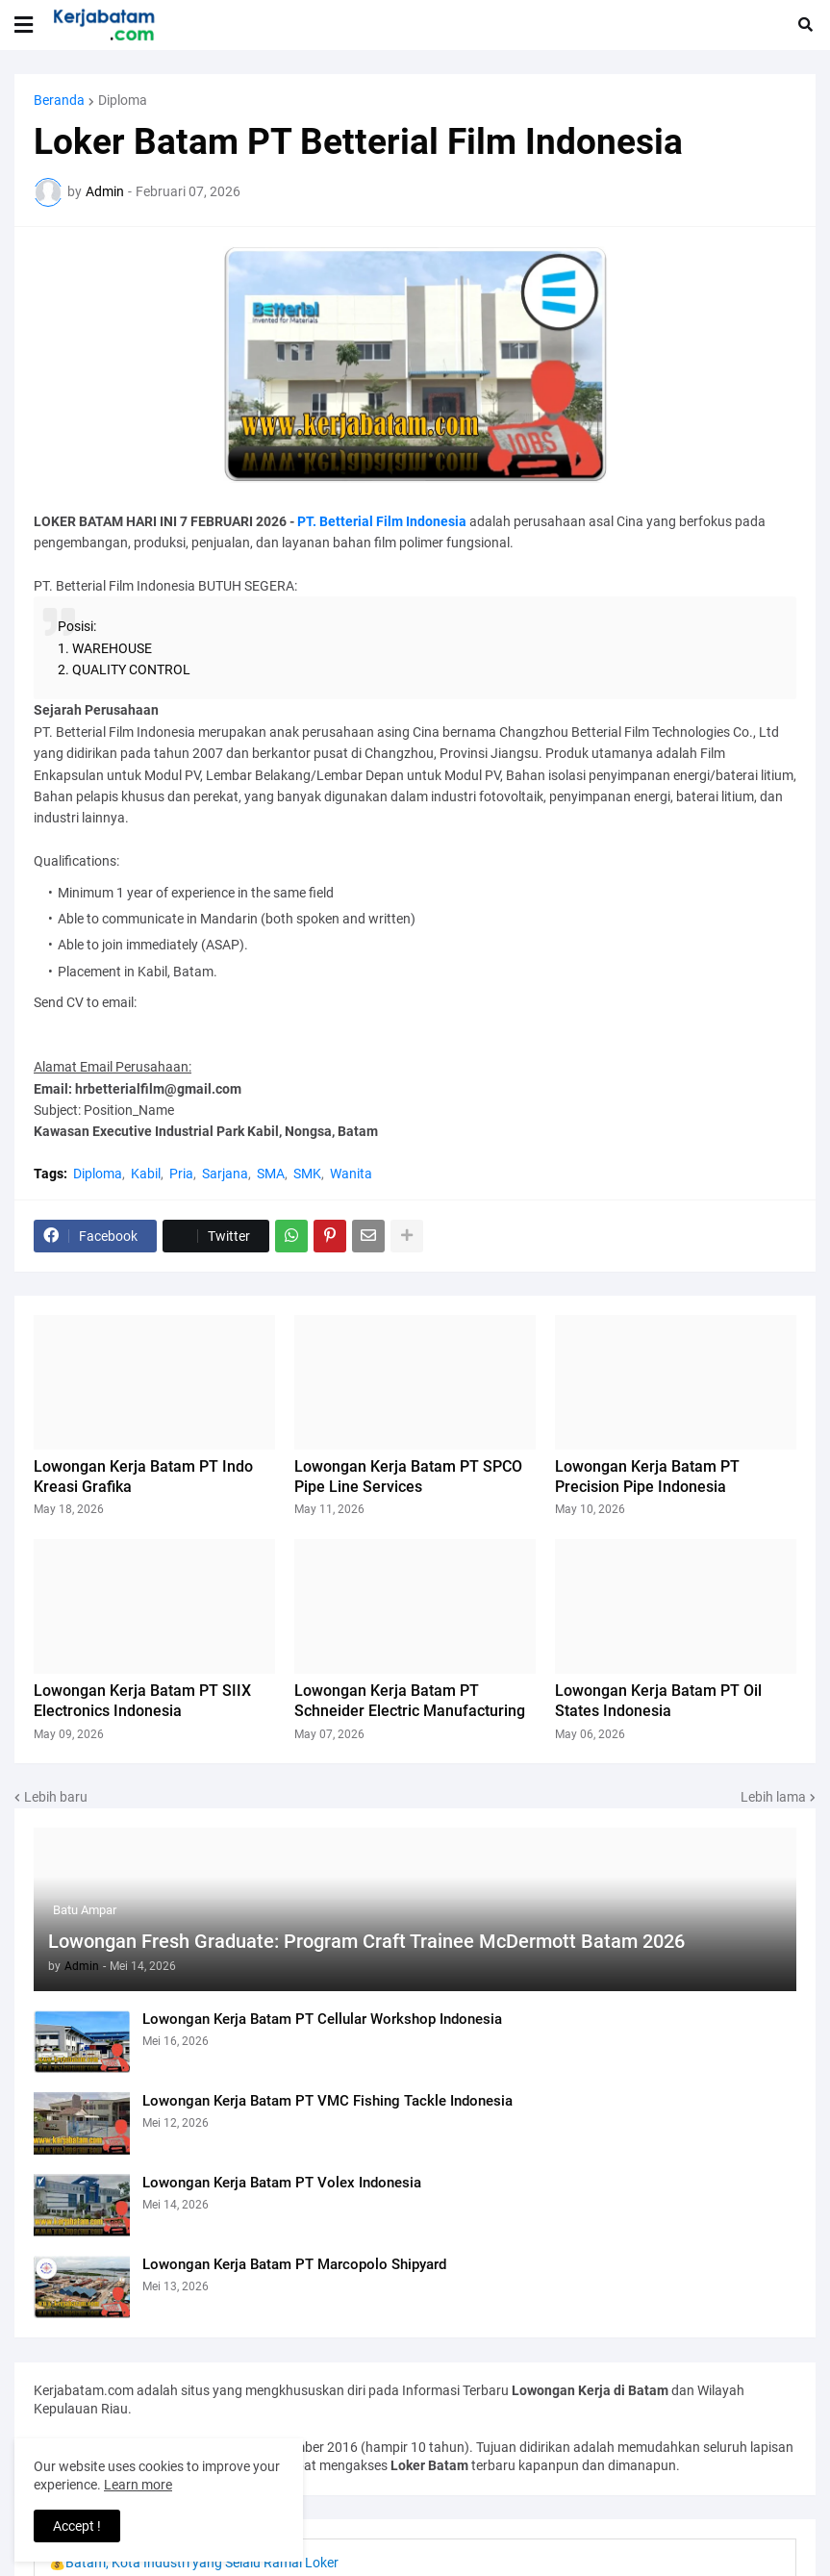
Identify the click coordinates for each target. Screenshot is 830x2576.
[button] (23, 25)
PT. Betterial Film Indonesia (381, 521)
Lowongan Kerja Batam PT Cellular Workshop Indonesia (322, 2019)
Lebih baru (56, 1797)
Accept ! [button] (77, 2526)
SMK (307, 1173)
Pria (181, 1173)
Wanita (351, 1173)
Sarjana (225, 1173)
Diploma (122, 100)
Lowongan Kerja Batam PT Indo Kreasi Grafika (143, 1476)
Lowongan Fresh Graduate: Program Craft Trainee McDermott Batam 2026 (366, 1941)
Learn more (138, 2484)
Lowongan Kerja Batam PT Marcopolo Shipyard (294, 2264)
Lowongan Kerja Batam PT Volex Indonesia (281, 2182)
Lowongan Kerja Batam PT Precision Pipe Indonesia (647, 1476)
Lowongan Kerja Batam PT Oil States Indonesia (658, 1700)
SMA (271, 1173)
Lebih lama (773, 1797)
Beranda (59, 100)
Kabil (146, 1173)
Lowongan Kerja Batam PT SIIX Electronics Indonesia (142, 1700)
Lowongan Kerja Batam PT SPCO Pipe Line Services (408, 1476)
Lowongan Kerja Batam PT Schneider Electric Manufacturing (409, 1700)
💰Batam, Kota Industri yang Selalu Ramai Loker (194, 2562)
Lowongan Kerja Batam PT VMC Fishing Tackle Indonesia (327, 2100)
